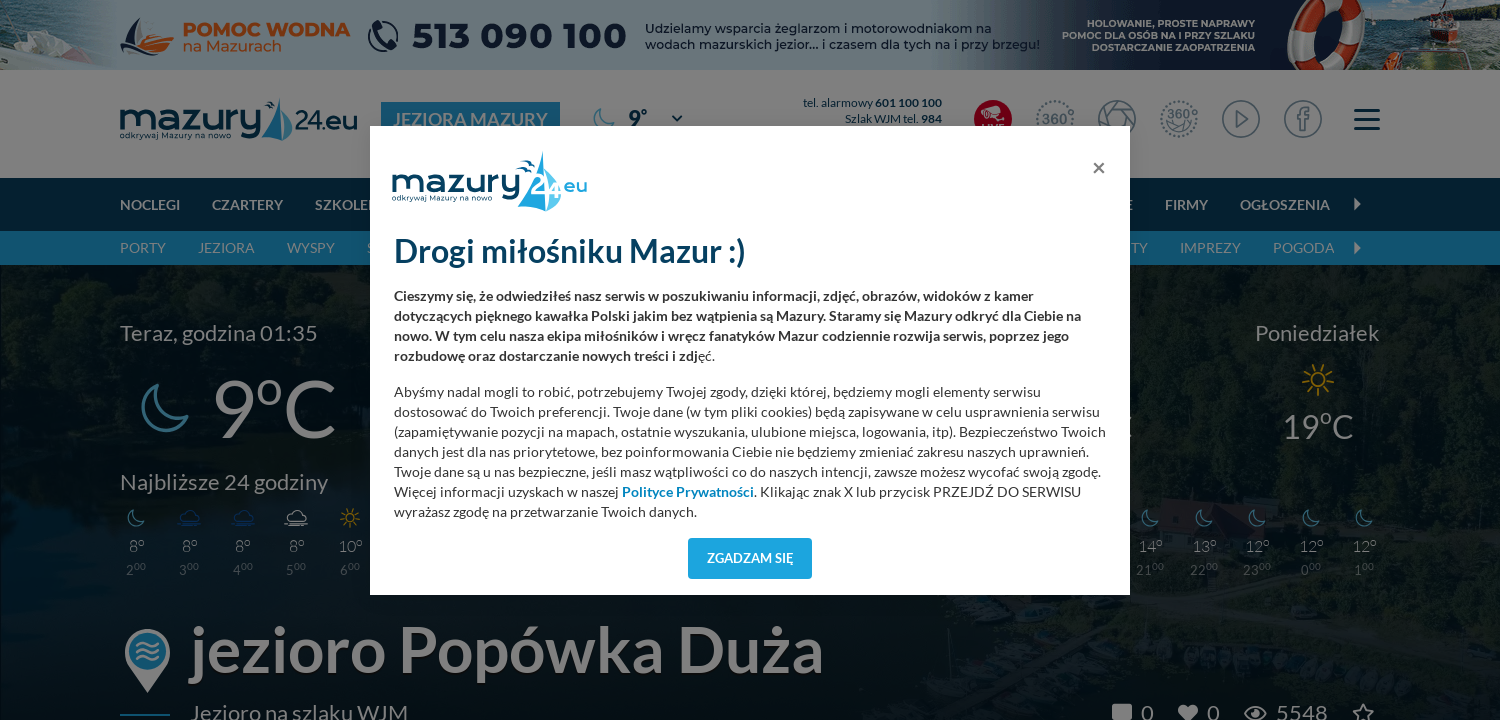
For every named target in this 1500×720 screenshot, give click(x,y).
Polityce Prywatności (688, 492)
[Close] (1099, 167)
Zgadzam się (750, 558)
